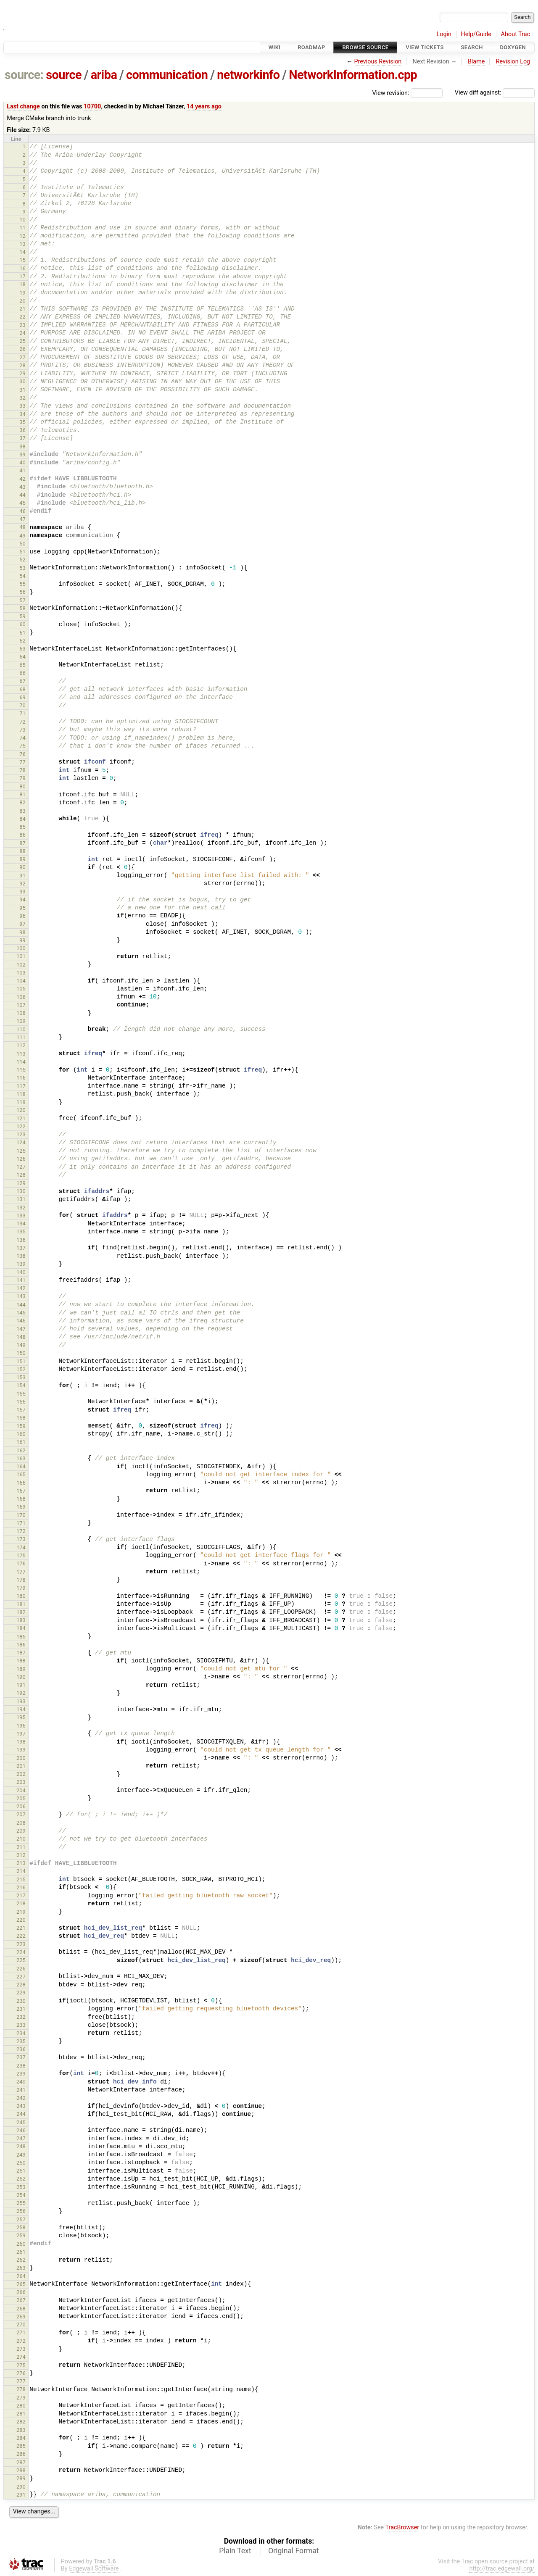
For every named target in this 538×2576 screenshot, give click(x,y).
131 (21, 1199)
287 (21, 2462)
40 (22, 462)
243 (21, 2106)
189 (21, 1669)
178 (21, 1580)
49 (22, 535)
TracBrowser (402, 2527)
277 (21, 2381)
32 (22, 398)
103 (21, 972)
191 (21, 1685)
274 (21, 2357)
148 (21, 1337)
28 (22, 365)
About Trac (515, 34)
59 (22, 616)
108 (21, 1013)
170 (21, 1515)
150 (21, 1353)
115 (21, 1070)
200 (21, 1758)
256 (21, 2211)
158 (21, 1417)
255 (21, 2203)
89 (22, 859)
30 (22, 381)
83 (22, 811)
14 (22, 252)
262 (21, 2260)
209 (21, 1831)
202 (21, 1774)
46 (22, 511)
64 (22, 656)
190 (21, 1677)
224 (21, 1952)
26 (22, 349)
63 (22, 648)
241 (21, 2090)
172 (21, 1531)
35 (22, 422)
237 (21, 2057)
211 (21, 1847)
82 (22, 802)
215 (21, 1879)
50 (22, 543)
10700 (92, 106)
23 (22, 325)
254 (21, 2195)
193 (21, 1701)
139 (21, 1264)
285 (21, 2446)
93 (22, 891)
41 (22, 470)
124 (21, 1142)
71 (22, 713)
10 (22, 219)
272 (21, 2341)
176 (21, 1563)
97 (22, 924)
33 (22, 406)
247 (21, 2138)
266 (21, 2292)
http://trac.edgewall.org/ (502, 2568)
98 (22, 932)
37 (22, 438)
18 (22, 284)
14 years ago (204, 106)
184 (21, 1628)
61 (22, 633)
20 (22, 301)
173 (21, 1539)
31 (22, 390)
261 (21, 2252)
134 (21, 1223)
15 (22, 260)
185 (21, 1636)
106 (21, 997)
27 (22, 357)
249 (21, 2155)
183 (21, 1620)
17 (22, 276)
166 (21, 1483)
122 (21, 1126)
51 (22, 551)
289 (21, 2478)
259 (21, 2235)
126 (21, 1159)
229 (21, 1992)
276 (21, 2373)
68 (22, 689)
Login (443, 34)
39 (22, 454)
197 (21, 1734)
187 (21, 1652)
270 (21, 2324)
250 (21, 2163)
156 (21, 1402)
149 (21, 1345)
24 (22, 333)
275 (21, 2365)
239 (21, 2073)
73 (22, 730)
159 (21, 1426)
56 (22, 592)
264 (21, 2276)
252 (21, 2179)
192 (21, 1693)
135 (21, 1231)
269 (21, 2316)
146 (21, 1320)
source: (24, 75)
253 (21, 2187)
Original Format (293, 2551)
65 (22, 665)
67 (22, 681)
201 (21, 1766)
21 (22, 309)
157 (21, 1410)
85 (22, 827)
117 (21, 1086)
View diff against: (495, 92)
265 (21, 2284)
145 (21, 1312)
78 (22, 770)
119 (21, 1102)
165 (21, 1474)
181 (21, 1604)
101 (21, 956)
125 (21, 1151)
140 (21, 1272)
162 (21, 1450)
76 (22, 754)
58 (22, 608)
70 (22, 705)
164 (21, 1466)
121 (21, 1118)
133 (21, 1215)
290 (21, 2487)
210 (21, 1839)
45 (22, 503)
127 (21, 1167)
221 (21, 1928)
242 (21, 2098)
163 (21, 1458)
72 (22, 722)
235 (21, 2041)
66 (22, 673)
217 (21, 1895)
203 (21, 1782)
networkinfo (248, 75)
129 (21, 1183)
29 (22, 373)
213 (21, 1863)
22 (22, 316)
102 (21, 964)
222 (21, 1936)
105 (21, 988)
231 (21, 2009)
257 (21, 2219)
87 (22, 843)
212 (21, 1855)
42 (22, 479)
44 (22, 495)
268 (21, 2308)
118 (21, 1094)
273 (21, 2349)
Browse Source (365, 47)
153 (21, 1377)
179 (21, 1588)
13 (22, 244)
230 (21, 2001)
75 (22, 746)
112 (21, 1045)
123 (21, 1134)
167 (21, 1491)
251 (21, 2171)
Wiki (275, 47)
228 (21, 1984)
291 (21, 2495)
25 (22, 341)
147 (21, 1329)
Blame (476, 61)
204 (21, 1790)
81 (22, 794)
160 (21, 1434)
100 (21, 948)
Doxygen (513, 47)
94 (22, 899)
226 (21, 1968)
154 (21, 1385)
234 (21, 2033)
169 (21, 1507)
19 (22, 293)
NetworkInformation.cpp (353, 75)
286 (21, 2454)
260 (21, 2244)
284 (21, 2438)
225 (21, 1960)
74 (22, 738)
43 (22, 487)
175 (21, 1555)
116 (21, 1078)
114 (21, 1062)
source (64, 75)
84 (22, 819)
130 (21, 1191)
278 (21, 2389)
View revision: (390, 92)
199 (21, 1749)
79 (22, 778)
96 (22, 916)
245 (21, 2122)
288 (21, 2470)
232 (21, 2017)
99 (22, 940)
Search (472, 47)
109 (21, 1021)
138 (21, 1256)
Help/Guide (476, 34)
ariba (104, 75)
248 (21, 2146)
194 (21, 1709)
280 (21, 2405)
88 (22, 851)
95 (22, 908)
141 (21, 1280)
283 (21, 2430)
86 (22, 835)
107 (21, 1005)
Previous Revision (377, 61)
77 (22, 762)
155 (21, 1394)
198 (21, 1741)
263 (21, 2268)
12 (22, 236)
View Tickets (424, 47)
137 (21, 1248)
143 (21, 1296)
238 (21, 2065)
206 (21, 1806)
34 (22, 414)
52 (22, 559)
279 (21, 2397)
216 (21, 1887)
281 (21, 2413)
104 (21, 980)
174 (21, 1547)
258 (21, 2227)
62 (22, 640)
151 (21, 1361)
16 (22, 268)
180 (21, 1596)
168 (21, 1499)
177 (21, 1572)
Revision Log (513, 61)
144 (21, 1304)
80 (22, 786)
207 (21, 1814)
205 (21, 1798)
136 (21, 1240)
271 (21, 2332)
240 (21, 2081)
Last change (23, 106)
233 (21, 2025)
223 (21, 1944)
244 (21, 2114)
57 (22, 600)
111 (21, 1037)
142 (21, 1288)
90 (22, 867)
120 (21, 1110)
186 (21, 1644)
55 (22, 584)
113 (21, 1054)
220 (21, 1920)
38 (22, 446)
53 (22, 568)
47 (22, 519)
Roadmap (311, 47)
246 (21, 2130)
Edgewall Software (94, 2568)
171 (21, 1523)
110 (21, 1029)
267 (21, 2300)
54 (22, 576)
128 (21, 1175)
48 (22, 527)
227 (21, 1976)
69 (22, 697)
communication (167, 75)
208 (21, 1823)
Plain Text (235, 2551)
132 (21, 1207)
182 (21, 1612)
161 (21, 1442)
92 (22, 883)
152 (21, 1369)
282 (21, 2421)
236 (21, 2049)
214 (21, 1871)
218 (21, 1903)
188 (21, 1660)
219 (21, 1912)
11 (22, 227)
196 (21, 1726)
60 (22, 624)
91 (22, 875)
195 (21, 1717)
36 (22, 430)
